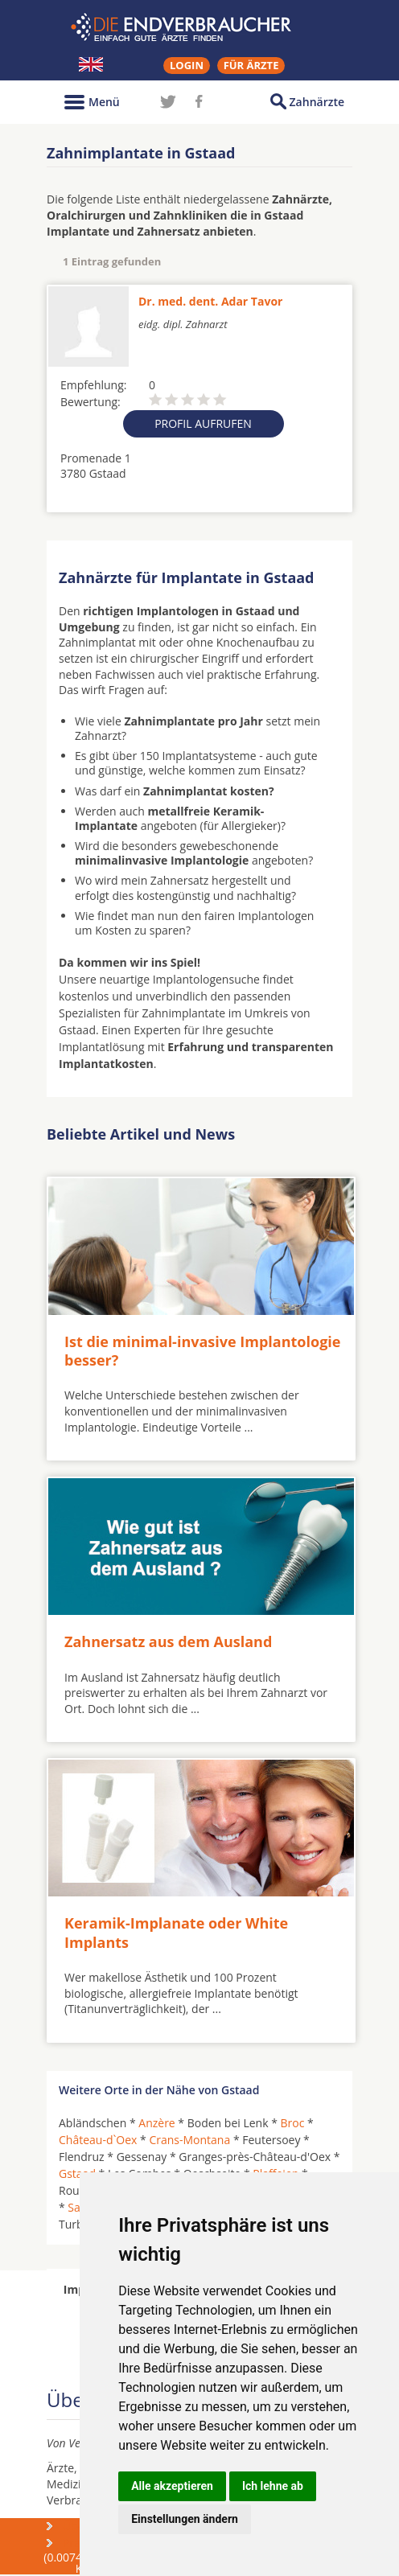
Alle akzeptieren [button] (172, 2485)
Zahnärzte (317, 101)
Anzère (156, 2122)
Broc (293, 2122)
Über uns (87, 2525)
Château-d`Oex (98, 2139)
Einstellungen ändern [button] (184, 2518)
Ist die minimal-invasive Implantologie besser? (202, 1351)
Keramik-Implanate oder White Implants (176, 1932)
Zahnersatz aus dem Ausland (168, 1641)
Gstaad (77, 2173)
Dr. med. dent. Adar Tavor (210, 301)
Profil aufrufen (203, 423)
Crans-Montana (189, 2139)
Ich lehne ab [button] (272, 2485)
